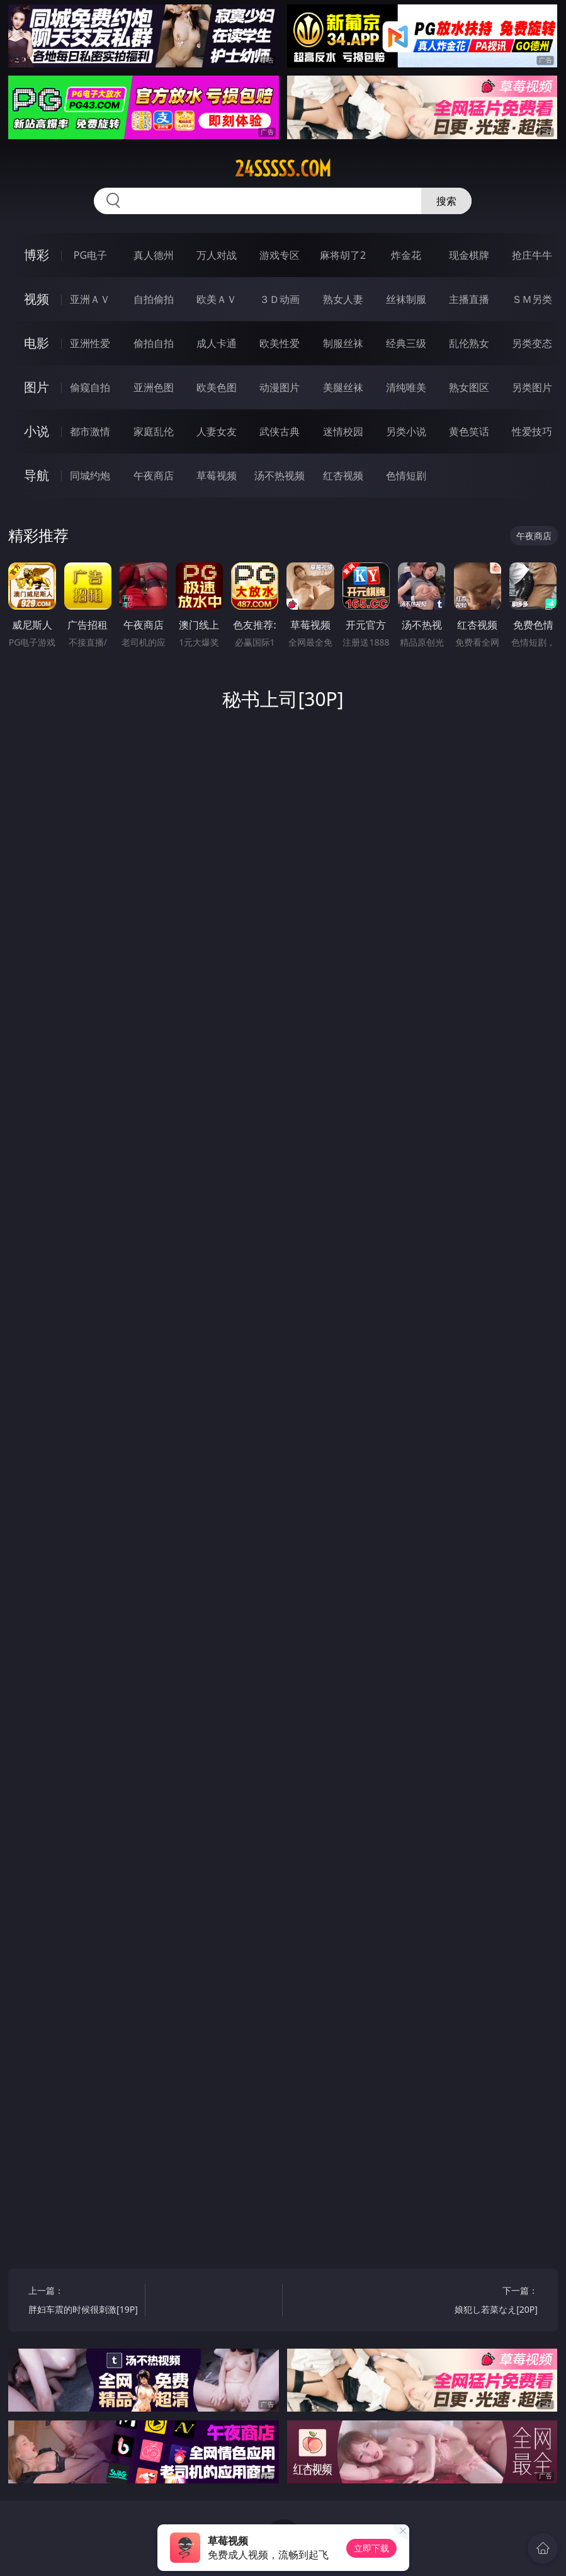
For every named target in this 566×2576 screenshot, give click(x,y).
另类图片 (532, 387)
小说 (36, 431)
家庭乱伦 (153, 431)
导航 (36, 475)
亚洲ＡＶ (90, 299)
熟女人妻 (343, 299)
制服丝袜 (343, 343)
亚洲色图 (153, 387)
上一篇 (84, 2301)
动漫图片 (279, 387)
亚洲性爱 (90, 343)
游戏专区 (279, 255)
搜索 (446, 201)
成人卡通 (216, 343)
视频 (36, 298)
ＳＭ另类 (532, 299)
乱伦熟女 (469, 343)
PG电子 (90, 255)
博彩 (36, 254)
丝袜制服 (406, 299)
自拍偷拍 (153, 299)
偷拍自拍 (153, 343)
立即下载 (371, 2548)
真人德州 (153, 255)
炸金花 (406, 255)
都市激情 (90, 431)
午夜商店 (153, 475)
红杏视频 (343, 475)
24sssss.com (283, 168)
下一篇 (482, 2301)
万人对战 (216, 255)
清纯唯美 (406, 387)
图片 (36, 387)
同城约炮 (90, 475)
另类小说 (406, 431)
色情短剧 (406, 475)
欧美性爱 (279, 343)
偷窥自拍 (90, 387)
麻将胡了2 (343, 255)
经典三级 (406, 343)
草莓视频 (216, 475)
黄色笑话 (469, 431)
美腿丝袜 (343, 387)
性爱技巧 (532, 431)
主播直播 (469, 299)
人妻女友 (216, 431)
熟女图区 (469, 387)
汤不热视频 (279, 475)
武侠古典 (279, 431)
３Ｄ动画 (279, 299)
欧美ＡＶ (216, 299)
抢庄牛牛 (532, 255)
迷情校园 (343, 431)
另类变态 (532, 343)
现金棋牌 (469, 255)
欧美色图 (216, 387)
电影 (36, 342)
